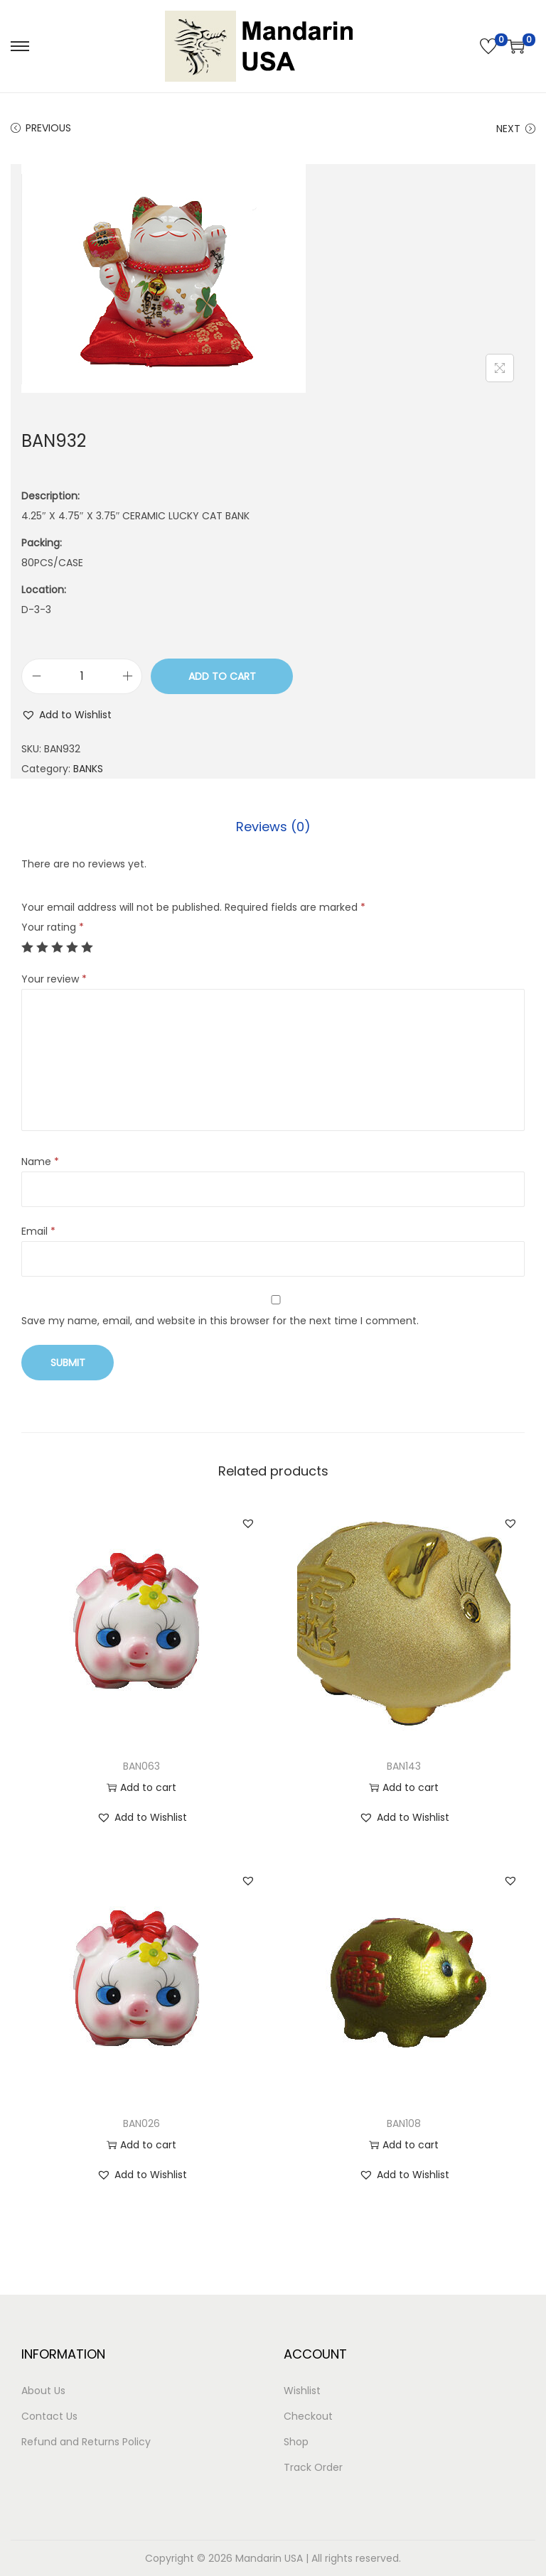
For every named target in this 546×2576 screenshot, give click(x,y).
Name (40, 1161)
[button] (66, 715)
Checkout (308, 2416)
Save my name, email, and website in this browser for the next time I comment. (220, 1321)
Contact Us (49, 2416)
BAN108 (404, 2123)
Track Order (313, 2467)
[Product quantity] (81, 676)
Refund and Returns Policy (86, 2442)
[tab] (273, 827)
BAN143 (404, 1766)
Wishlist (302, 2390)
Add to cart (222, 676)
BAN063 (141, 1766)
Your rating (52, 927)
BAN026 (141, 2123)
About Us (43, 2390)
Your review (54, 979)
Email (38, 1231)
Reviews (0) (273, 826)
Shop (296, 2442)
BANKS (88, 769)
